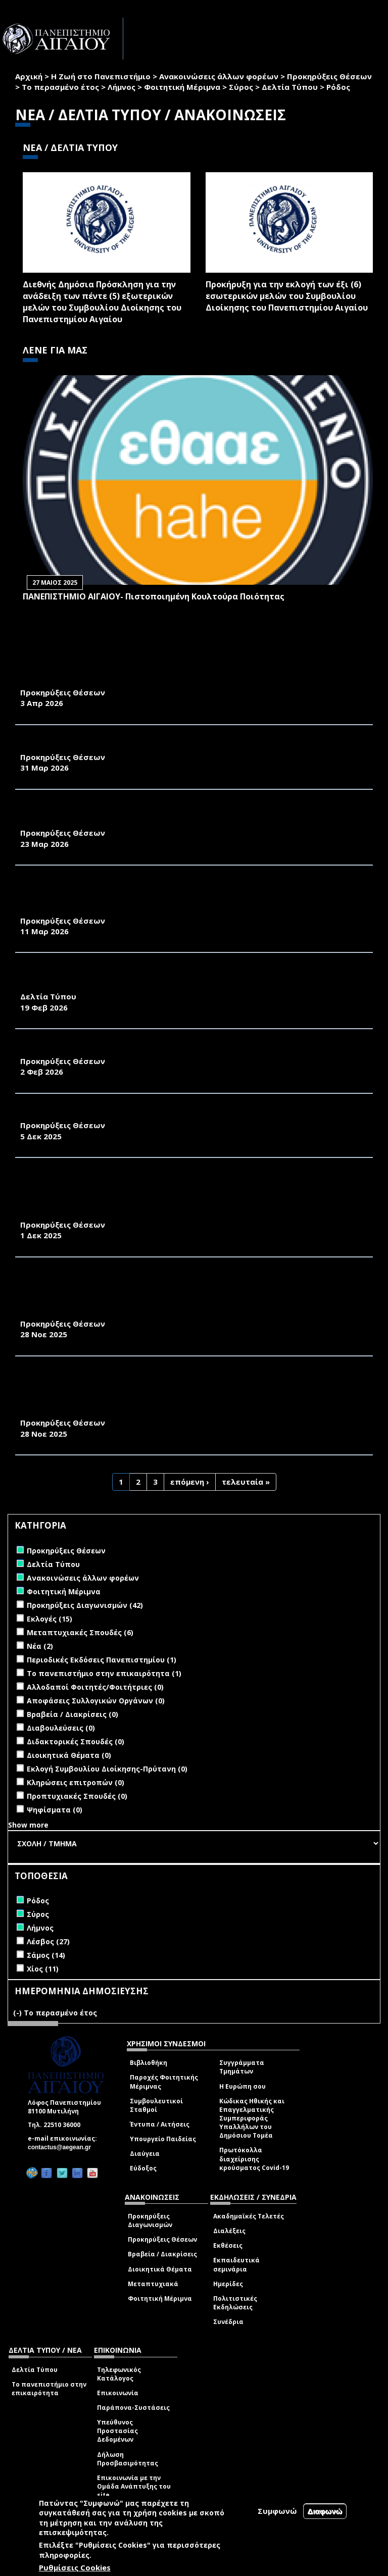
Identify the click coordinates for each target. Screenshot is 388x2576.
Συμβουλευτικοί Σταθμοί (156, 2105)
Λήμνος (121, 87)
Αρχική (28, 76)
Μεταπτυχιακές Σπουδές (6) (80, 1632)
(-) (18, 2012)
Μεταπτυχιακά (153, 2284)
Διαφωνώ (325, 2511)
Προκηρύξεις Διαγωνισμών (150, 2220)
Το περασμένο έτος (60, 87)
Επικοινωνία (117, 2393)
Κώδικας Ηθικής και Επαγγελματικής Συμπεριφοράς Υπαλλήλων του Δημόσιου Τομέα (251, 2118)
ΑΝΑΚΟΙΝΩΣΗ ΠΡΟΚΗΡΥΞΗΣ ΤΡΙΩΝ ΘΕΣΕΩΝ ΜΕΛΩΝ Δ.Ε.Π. (137, 1114)
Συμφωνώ (277, 2511)
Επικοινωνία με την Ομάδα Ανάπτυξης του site (134, 2486)
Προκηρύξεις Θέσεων (329, 76)
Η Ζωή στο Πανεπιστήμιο (101, 76)
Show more (28, 1825)
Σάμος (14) (46, 1955)
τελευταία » (246, 1482)
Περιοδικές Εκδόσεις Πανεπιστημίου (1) (101, 1659)
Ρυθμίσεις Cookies (75, 2567)
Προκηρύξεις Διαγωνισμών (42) (85, 1605)
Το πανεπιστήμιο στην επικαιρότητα (49, 2388)
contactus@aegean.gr (62, 2147)
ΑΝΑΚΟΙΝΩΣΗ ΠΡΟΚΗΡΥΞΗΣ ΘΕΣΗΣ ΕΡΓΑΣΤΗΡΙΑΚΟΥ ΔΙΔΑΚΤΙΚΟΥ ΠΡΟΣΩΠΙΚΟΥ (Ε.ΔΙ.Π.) (179, 816)
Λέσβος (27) (48, 1941)
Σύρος (241, 87)
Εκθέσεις (228, 2245)
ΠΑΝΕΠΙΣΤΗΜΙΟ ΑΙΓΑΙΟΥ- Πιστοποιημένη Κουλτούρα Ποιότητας (153, 596)
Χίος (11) (43, 1969)
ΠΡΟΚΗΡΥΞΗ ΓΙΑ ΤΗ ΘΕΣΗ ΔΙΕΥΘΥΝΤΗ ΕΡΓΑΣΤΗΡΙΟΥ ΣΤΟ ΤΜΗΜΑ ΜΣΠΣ (163, 1049)
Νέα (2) (40, 1646)
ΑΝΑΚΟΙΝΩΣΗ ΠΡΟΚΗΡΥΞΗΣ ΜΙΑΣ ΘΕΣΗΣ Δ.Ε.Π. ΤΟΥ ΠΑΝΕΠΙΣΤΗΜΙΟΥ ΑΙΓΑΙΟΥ (176, 681)
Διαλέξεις (229, 2231)
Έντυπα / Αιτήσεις (159, 2124)
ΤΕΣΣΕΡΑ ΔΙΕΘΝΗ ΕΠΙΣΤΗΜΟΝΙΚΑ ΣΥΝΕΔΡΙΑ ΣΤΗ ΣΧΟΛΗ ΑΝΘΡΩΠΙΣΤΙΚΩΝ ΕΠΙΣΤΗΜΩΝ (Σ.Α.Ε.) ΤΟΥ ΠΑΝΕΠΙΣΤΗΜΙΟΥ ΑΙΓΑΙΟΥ (168, 979)
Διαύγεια (145, 2153)
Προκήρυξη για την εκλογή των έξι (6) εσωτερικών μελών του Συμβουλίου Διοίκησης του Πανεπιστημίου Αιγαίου (287, 296)
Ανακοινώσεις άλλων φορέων (218, 76)
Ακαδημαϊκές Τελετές (248, 2216)
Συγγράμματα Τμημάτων (241, 2067)
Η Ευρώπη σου (242, 2086)
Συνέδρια (228, 2321)
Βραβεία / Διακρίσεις (162, 2254)
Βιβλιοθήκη (148, 2062)
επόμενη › (189, 1482)
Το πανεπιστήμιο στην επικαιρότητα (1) (104, 1673)
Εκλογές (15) (49, 1619)
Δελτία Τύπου (290, 87)
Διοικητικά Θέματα (160, 2269)
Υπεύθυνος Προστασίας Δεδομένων (117, 2431)
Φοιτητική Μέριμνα (182, 87)
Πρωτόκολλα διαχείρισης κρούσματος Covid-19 (254, 2158)
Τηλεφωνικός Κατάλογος (119, 2374)
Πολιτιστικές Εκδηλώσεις (235, 2302)
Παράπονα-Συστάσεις (133, 2407)
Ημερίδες (228, 2284)
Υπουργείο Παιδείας (163, 2139)
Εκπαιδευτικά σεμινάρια (236, 2264)
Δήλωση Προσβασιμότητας (127, 2458)
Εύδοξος (143, 2168)
